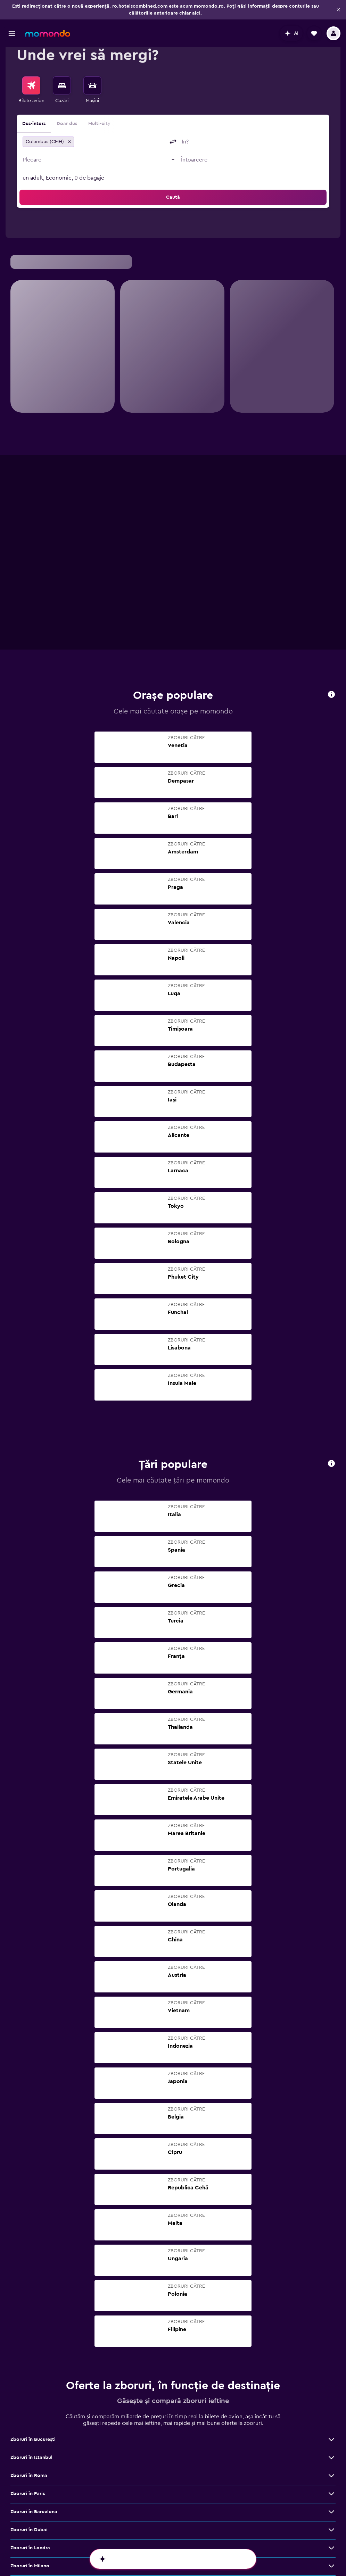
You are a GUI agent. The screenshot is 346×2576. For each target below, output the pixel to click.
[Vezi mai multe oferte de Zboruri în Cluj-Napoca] (331, 2389)
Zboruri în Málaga (30, 2497)
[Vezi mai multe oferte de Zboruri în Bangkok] (331, 2425)
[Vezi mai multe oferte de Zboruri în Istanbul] (331, 2263)
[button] (11, 14)
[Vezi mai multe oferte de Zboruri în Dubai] (331, 2335)
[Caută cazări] (62, 85)
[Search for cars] (92, 85)
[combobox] (120, 142)
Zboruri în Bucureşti (33, 2245)
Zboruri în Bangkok (32, 2425)
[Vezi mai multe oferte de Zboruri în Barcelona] (331, 2317)
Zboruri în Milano (29, 2371)
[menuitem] (31, 90)
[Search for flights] (31, 85)
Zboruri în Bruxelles (32, 2479)
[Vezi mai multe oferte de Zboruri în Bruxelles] (331, 2480)
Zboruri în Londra (30, 2353)
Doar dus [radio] (67, 123)
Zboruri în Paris (27, 2299)
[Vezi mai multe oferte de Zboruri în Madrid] (331, 2462)
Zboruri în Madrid (30, 2461)
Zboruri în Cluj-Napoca (36, 2389)
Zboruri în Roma (28, 2281)
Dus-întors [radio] (34, 123)
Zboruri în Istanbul (31, 2263)
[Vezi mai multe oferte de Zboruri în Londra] (331, 2353)
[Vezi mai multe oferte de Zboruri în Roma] (331, 2281)
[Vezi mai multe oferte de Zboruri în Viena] (331, 2407)
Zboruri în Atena (28, 2443)
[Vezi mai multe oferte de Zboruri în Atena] (331, 2443)
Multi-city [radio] (99, 123)
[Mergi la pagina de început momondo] (47, 13)
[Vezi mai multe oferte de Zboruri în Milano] (331, 2371)
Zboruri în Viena (28, 2407)
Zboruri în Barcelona (33, 2317)
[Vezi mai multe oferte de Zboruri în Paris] (331, 2299)
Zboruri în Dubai (29, 2335)
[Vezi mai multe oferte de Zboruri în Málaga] (331, 2498)
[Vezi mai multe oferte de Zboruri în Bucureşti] (331, 2245)
